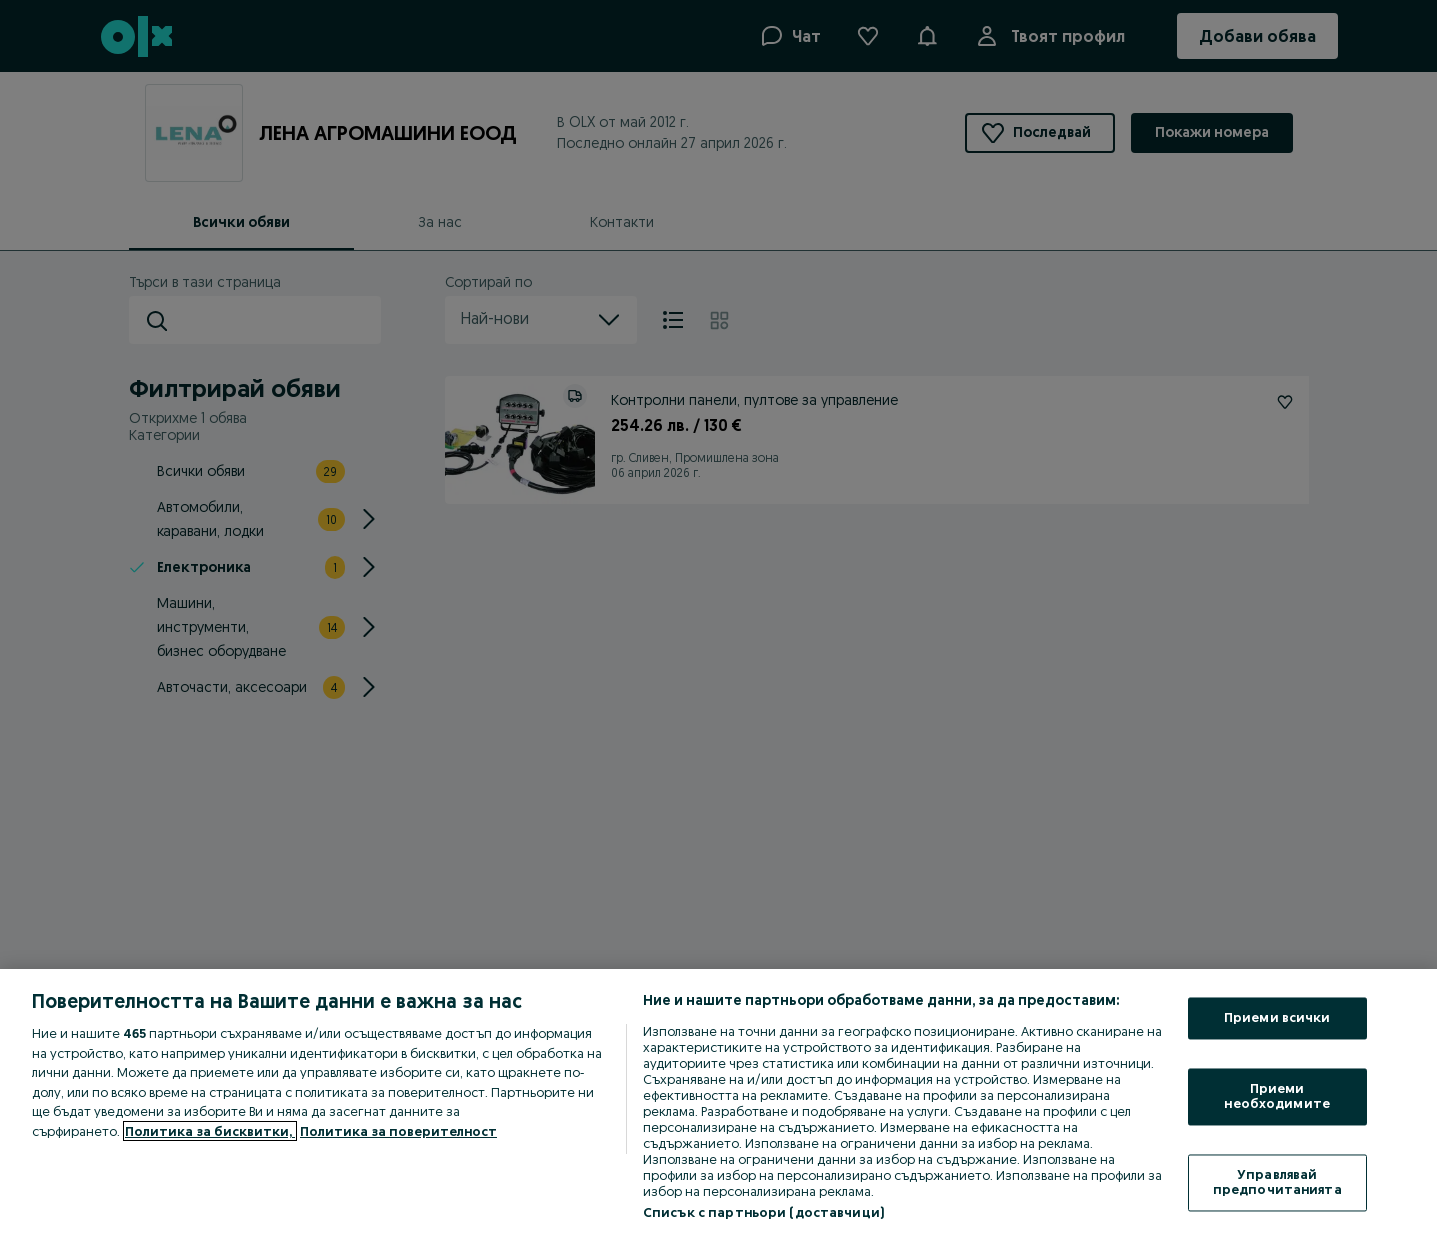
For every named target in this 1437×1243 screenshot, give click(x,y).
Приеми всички (1277, 1018)
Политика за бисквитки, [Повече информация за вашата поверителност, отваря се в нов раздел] (210, 1131)
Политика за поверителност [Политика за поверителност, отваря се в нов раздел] (398, 1131)
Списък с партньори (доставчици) (763, 1212)
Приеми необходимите (1277, 1096)
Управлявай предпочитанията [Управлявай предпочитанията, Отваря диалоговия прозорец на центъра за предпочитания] (1277, 1182)
